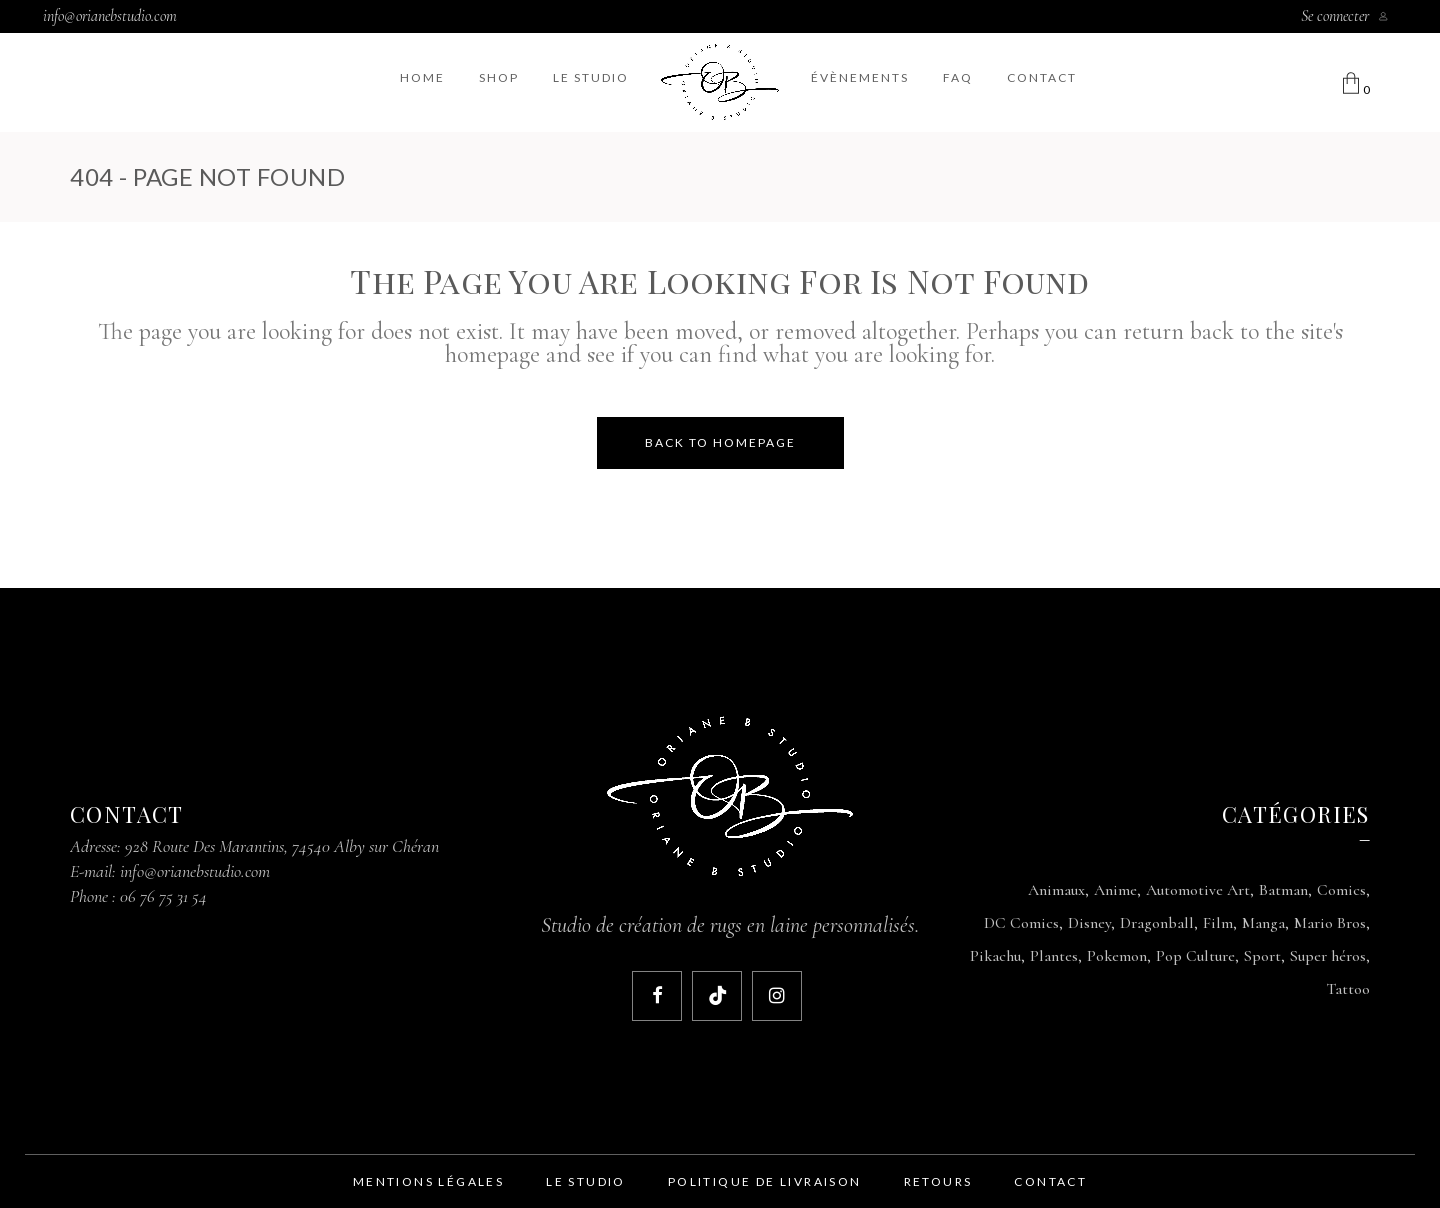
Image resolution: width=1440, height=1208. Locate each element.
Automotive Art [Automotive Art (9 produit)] (1198, 890)
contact (1050, 1181)
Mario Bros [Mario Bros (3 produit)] (1330, 923)
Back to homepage (720, 442)
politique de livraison (765, 1181)
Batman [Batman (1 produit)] (1283, 890)
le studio (586, 1181)
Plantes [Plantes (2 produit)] (1054, 956)
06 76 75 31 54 (163, 896)
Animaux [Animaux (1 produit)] (1056, 890)
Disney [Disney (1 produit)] (1089, 923)
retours (938, 1181)
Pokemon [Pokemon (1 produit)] (1117, 956)
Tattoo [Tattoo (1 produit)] (1348, 989)
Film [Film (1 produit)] (1218, 923)
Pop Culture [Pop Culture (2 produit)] (1195, 956)
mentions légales (428, 1181)
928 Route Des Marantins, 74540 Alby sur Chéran (282, 846)
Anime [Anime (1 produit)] (1115, 890)
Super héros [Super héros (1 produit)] (1328, 956)
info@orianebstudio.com (110, 16)
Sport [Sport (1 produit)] (1262, 956)
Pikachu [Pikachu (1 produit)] (995, 956)
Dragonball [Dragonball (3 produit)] (1157, 923)
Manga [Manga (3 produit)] (1263, 923)
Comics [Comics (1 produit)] (1341, 890)
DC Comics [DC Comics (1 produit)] (1021, 923)
